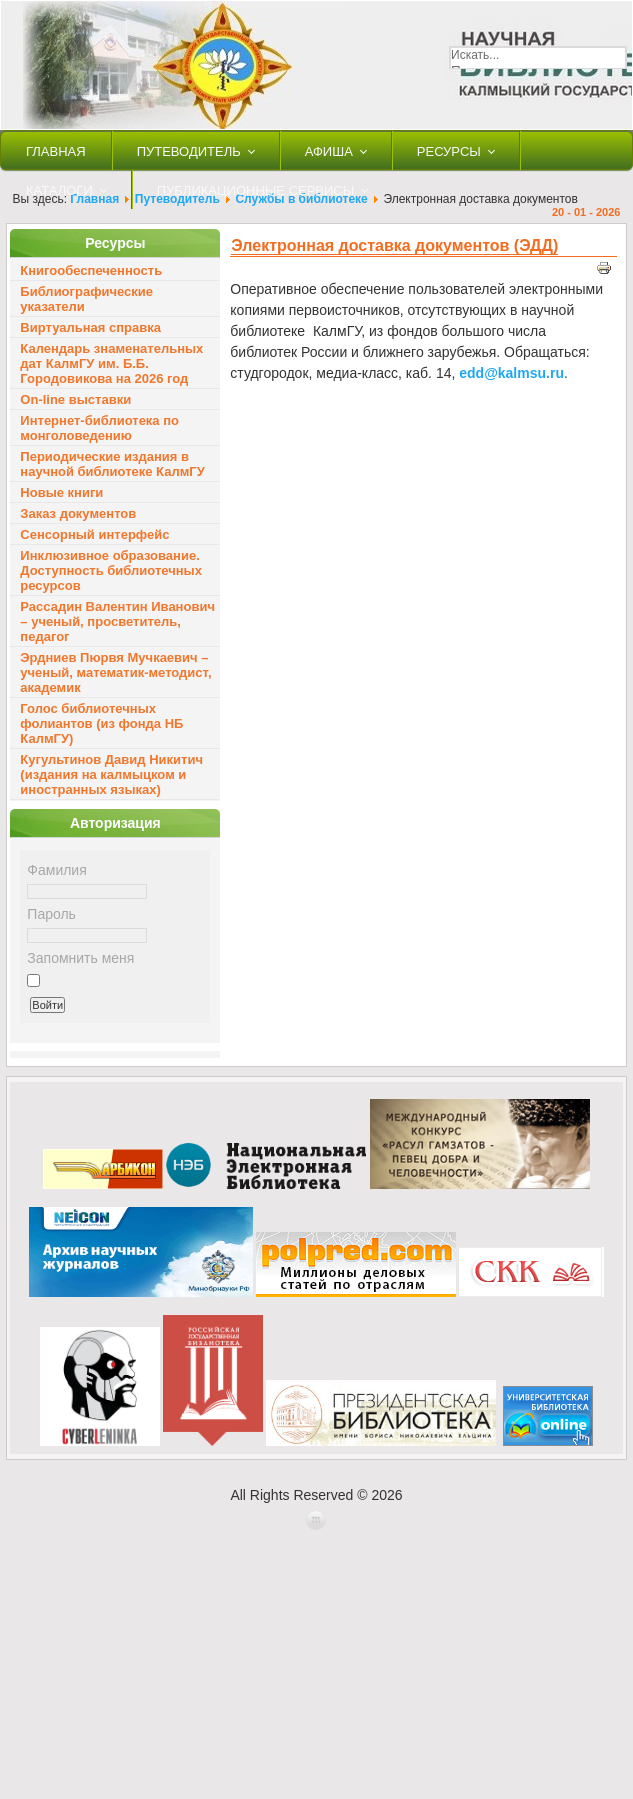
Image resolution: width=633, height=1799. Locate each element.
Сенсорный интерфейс (94, 534)
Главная (56, 151)
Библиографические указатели (86, 299)
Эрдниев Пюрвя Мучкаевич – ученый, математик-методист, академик (115, 672)
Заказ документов (78, 513)
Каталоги (59, 190)
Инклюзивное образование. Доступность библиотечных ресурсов (111, 570)
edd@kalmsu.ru (511, 373)
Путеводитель (189, 151)
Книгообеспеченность (91, 270)
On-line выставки (75, 399)
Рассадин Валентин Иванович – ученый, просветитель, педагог (117, 621)
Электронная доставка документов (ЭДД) (394, 245)
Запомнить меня (80, 958)
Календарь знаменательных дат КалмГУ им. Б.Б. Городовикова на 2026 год (111, 363)
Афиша (329, 151)
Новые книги (61, 492)
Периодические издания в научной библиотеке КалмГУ (112, 464)
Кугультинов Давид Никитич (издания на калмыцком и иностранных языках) (111, 774)
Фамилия (56, 870)
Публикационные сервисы (256, 190)
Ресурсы (449, 151)
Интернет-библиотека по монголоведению (99, 428)
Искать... (475, 55)
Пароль (51, 914)
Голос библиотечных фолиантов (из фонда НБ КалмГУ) (101, 723)
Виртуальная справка (90, 327)
